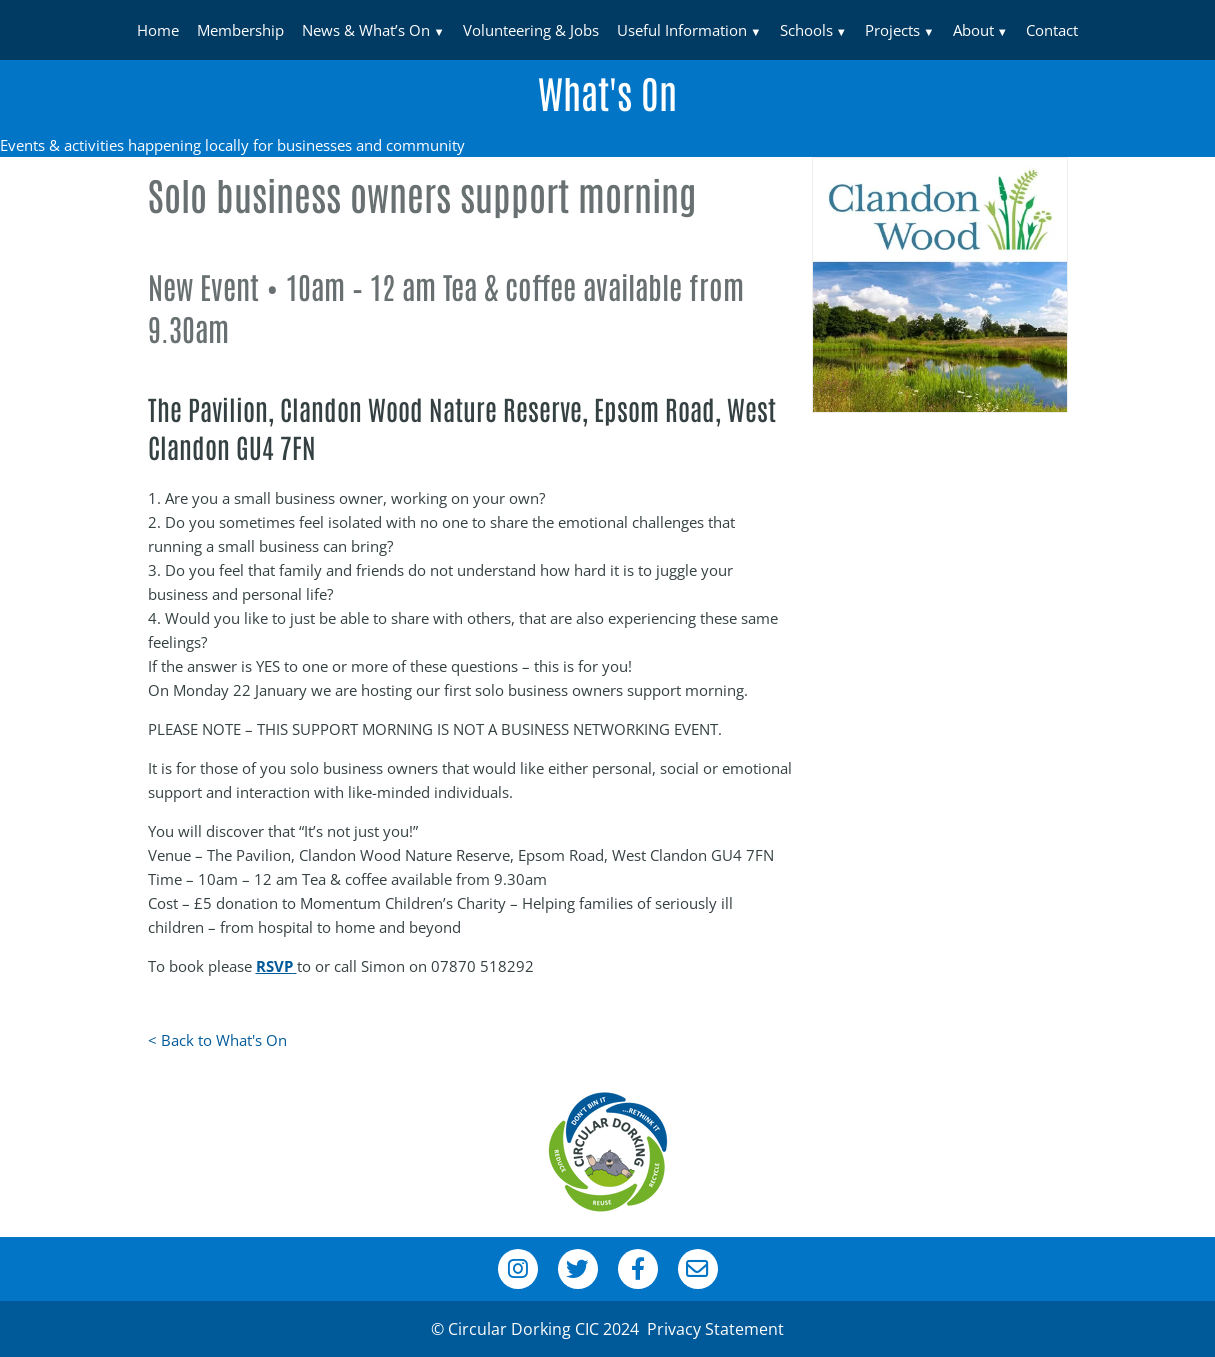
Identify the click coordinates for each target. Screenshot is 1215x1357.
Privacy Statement (715, 1329)
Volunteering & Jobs (531, 30)
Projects (892, 30)
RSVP (274, 966)
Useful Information (682, 30)
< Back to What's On (217, 1040)
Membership (240, 30)
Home (158, 30)
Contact (1052, 30)
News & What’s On (366, 30)
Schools (806, 30)
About (973, 30)
